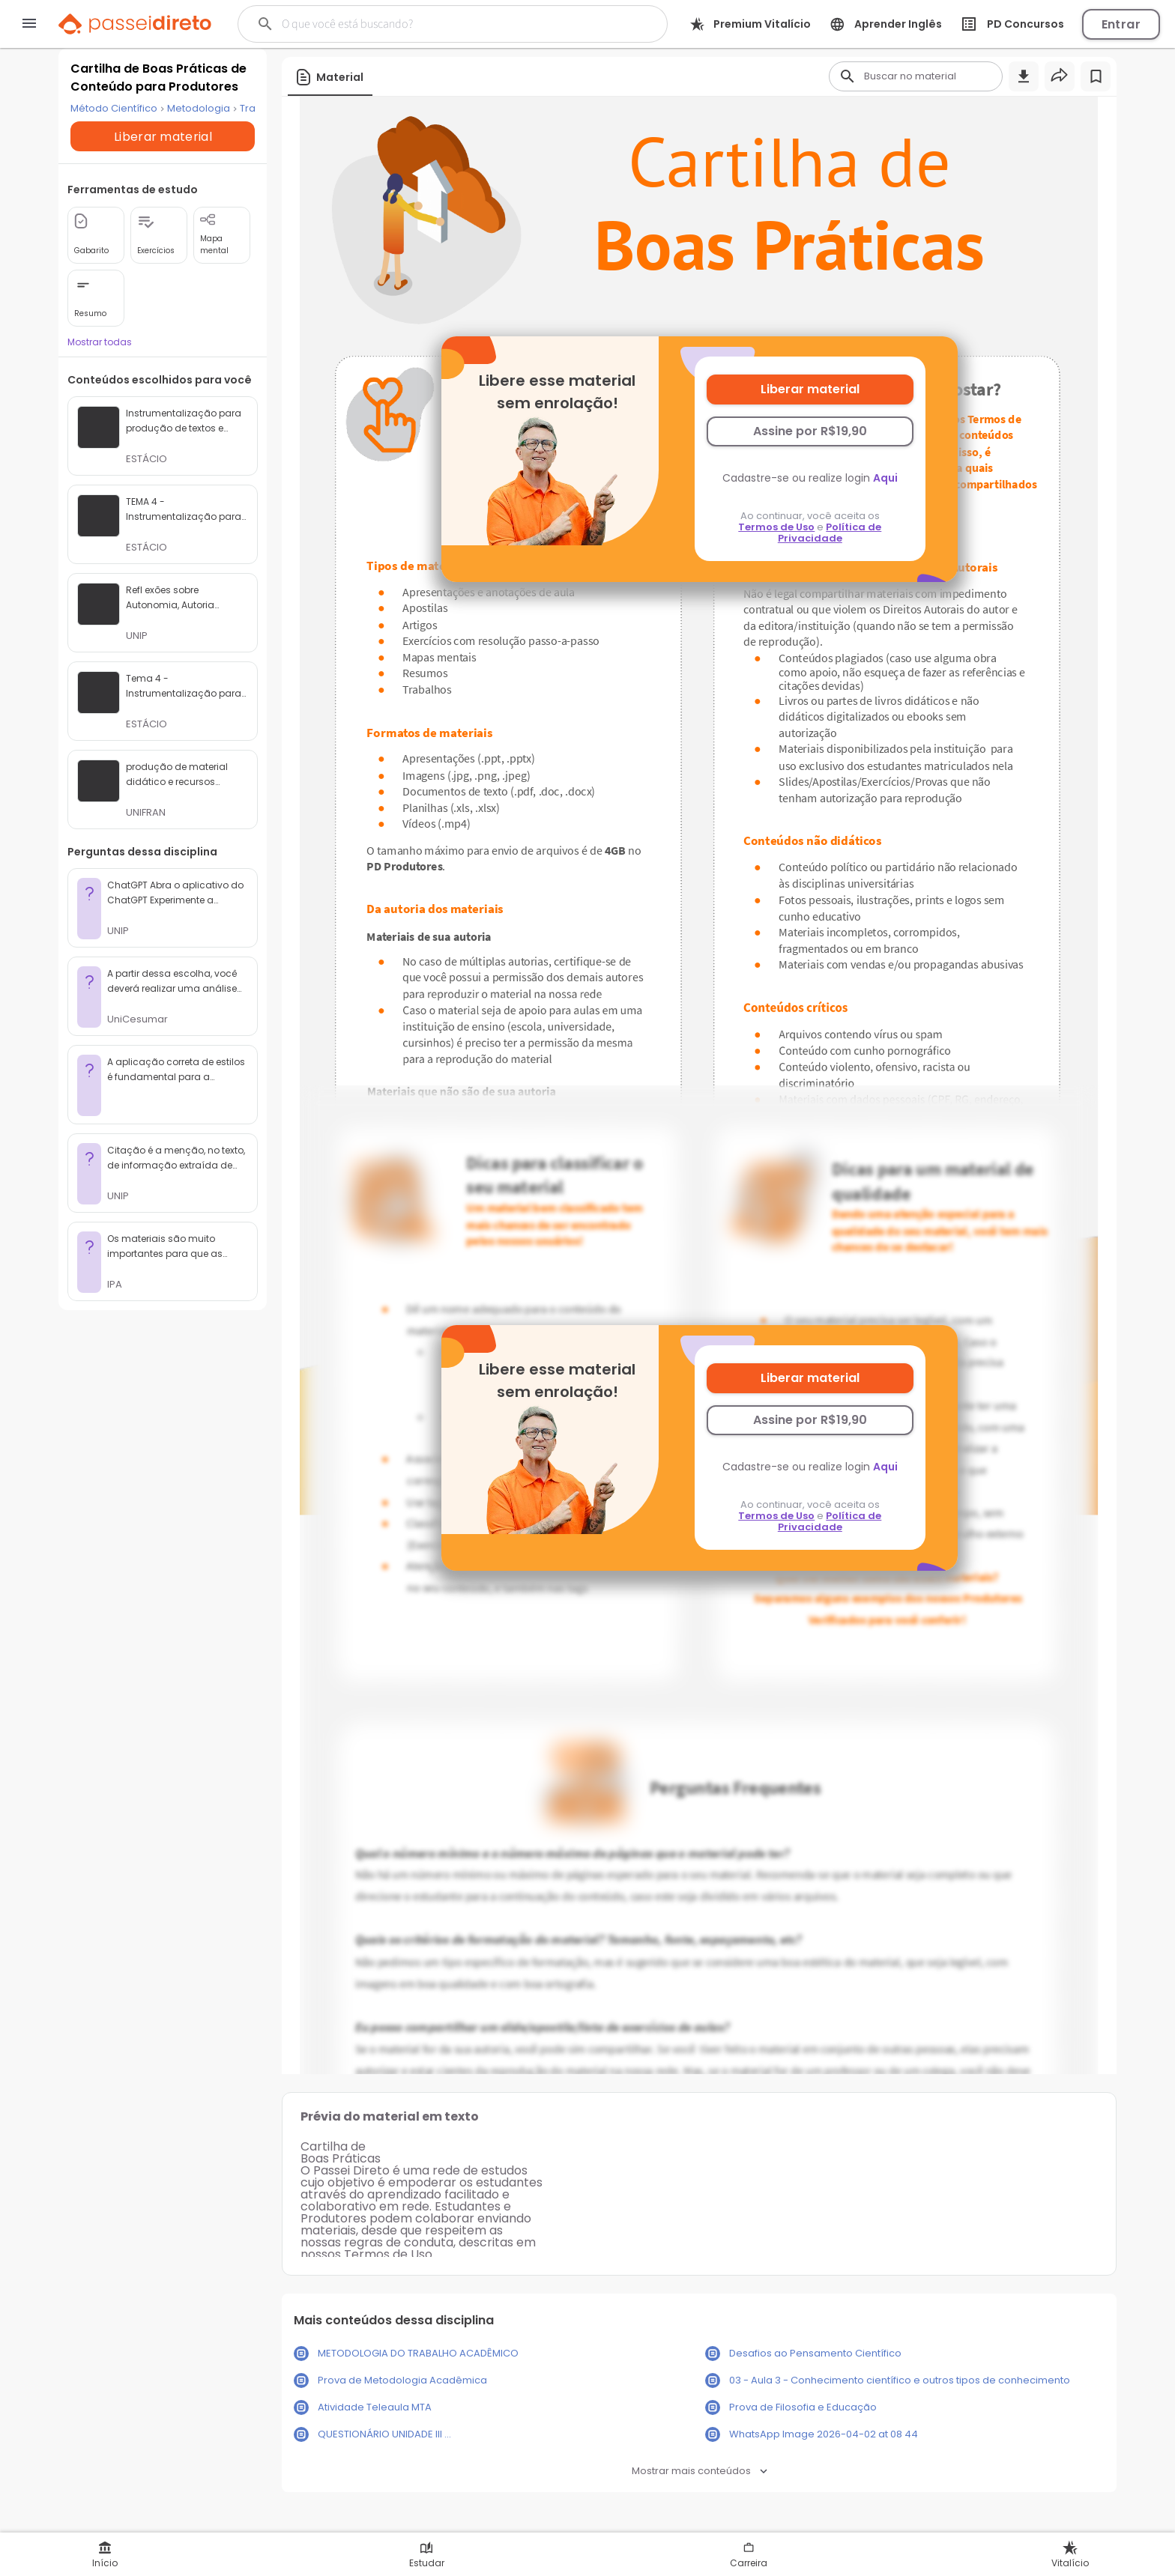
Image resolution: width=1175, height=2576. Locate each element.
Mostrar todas (99, 363)
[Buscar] (432, 24)
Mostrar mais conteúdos (699, 2471)
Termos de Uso (776, 527)
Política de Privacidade (830, 532)
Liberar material (810, 389)
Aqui (885, 477)
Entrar (1121, 24)
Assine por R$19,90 (810, 431)
